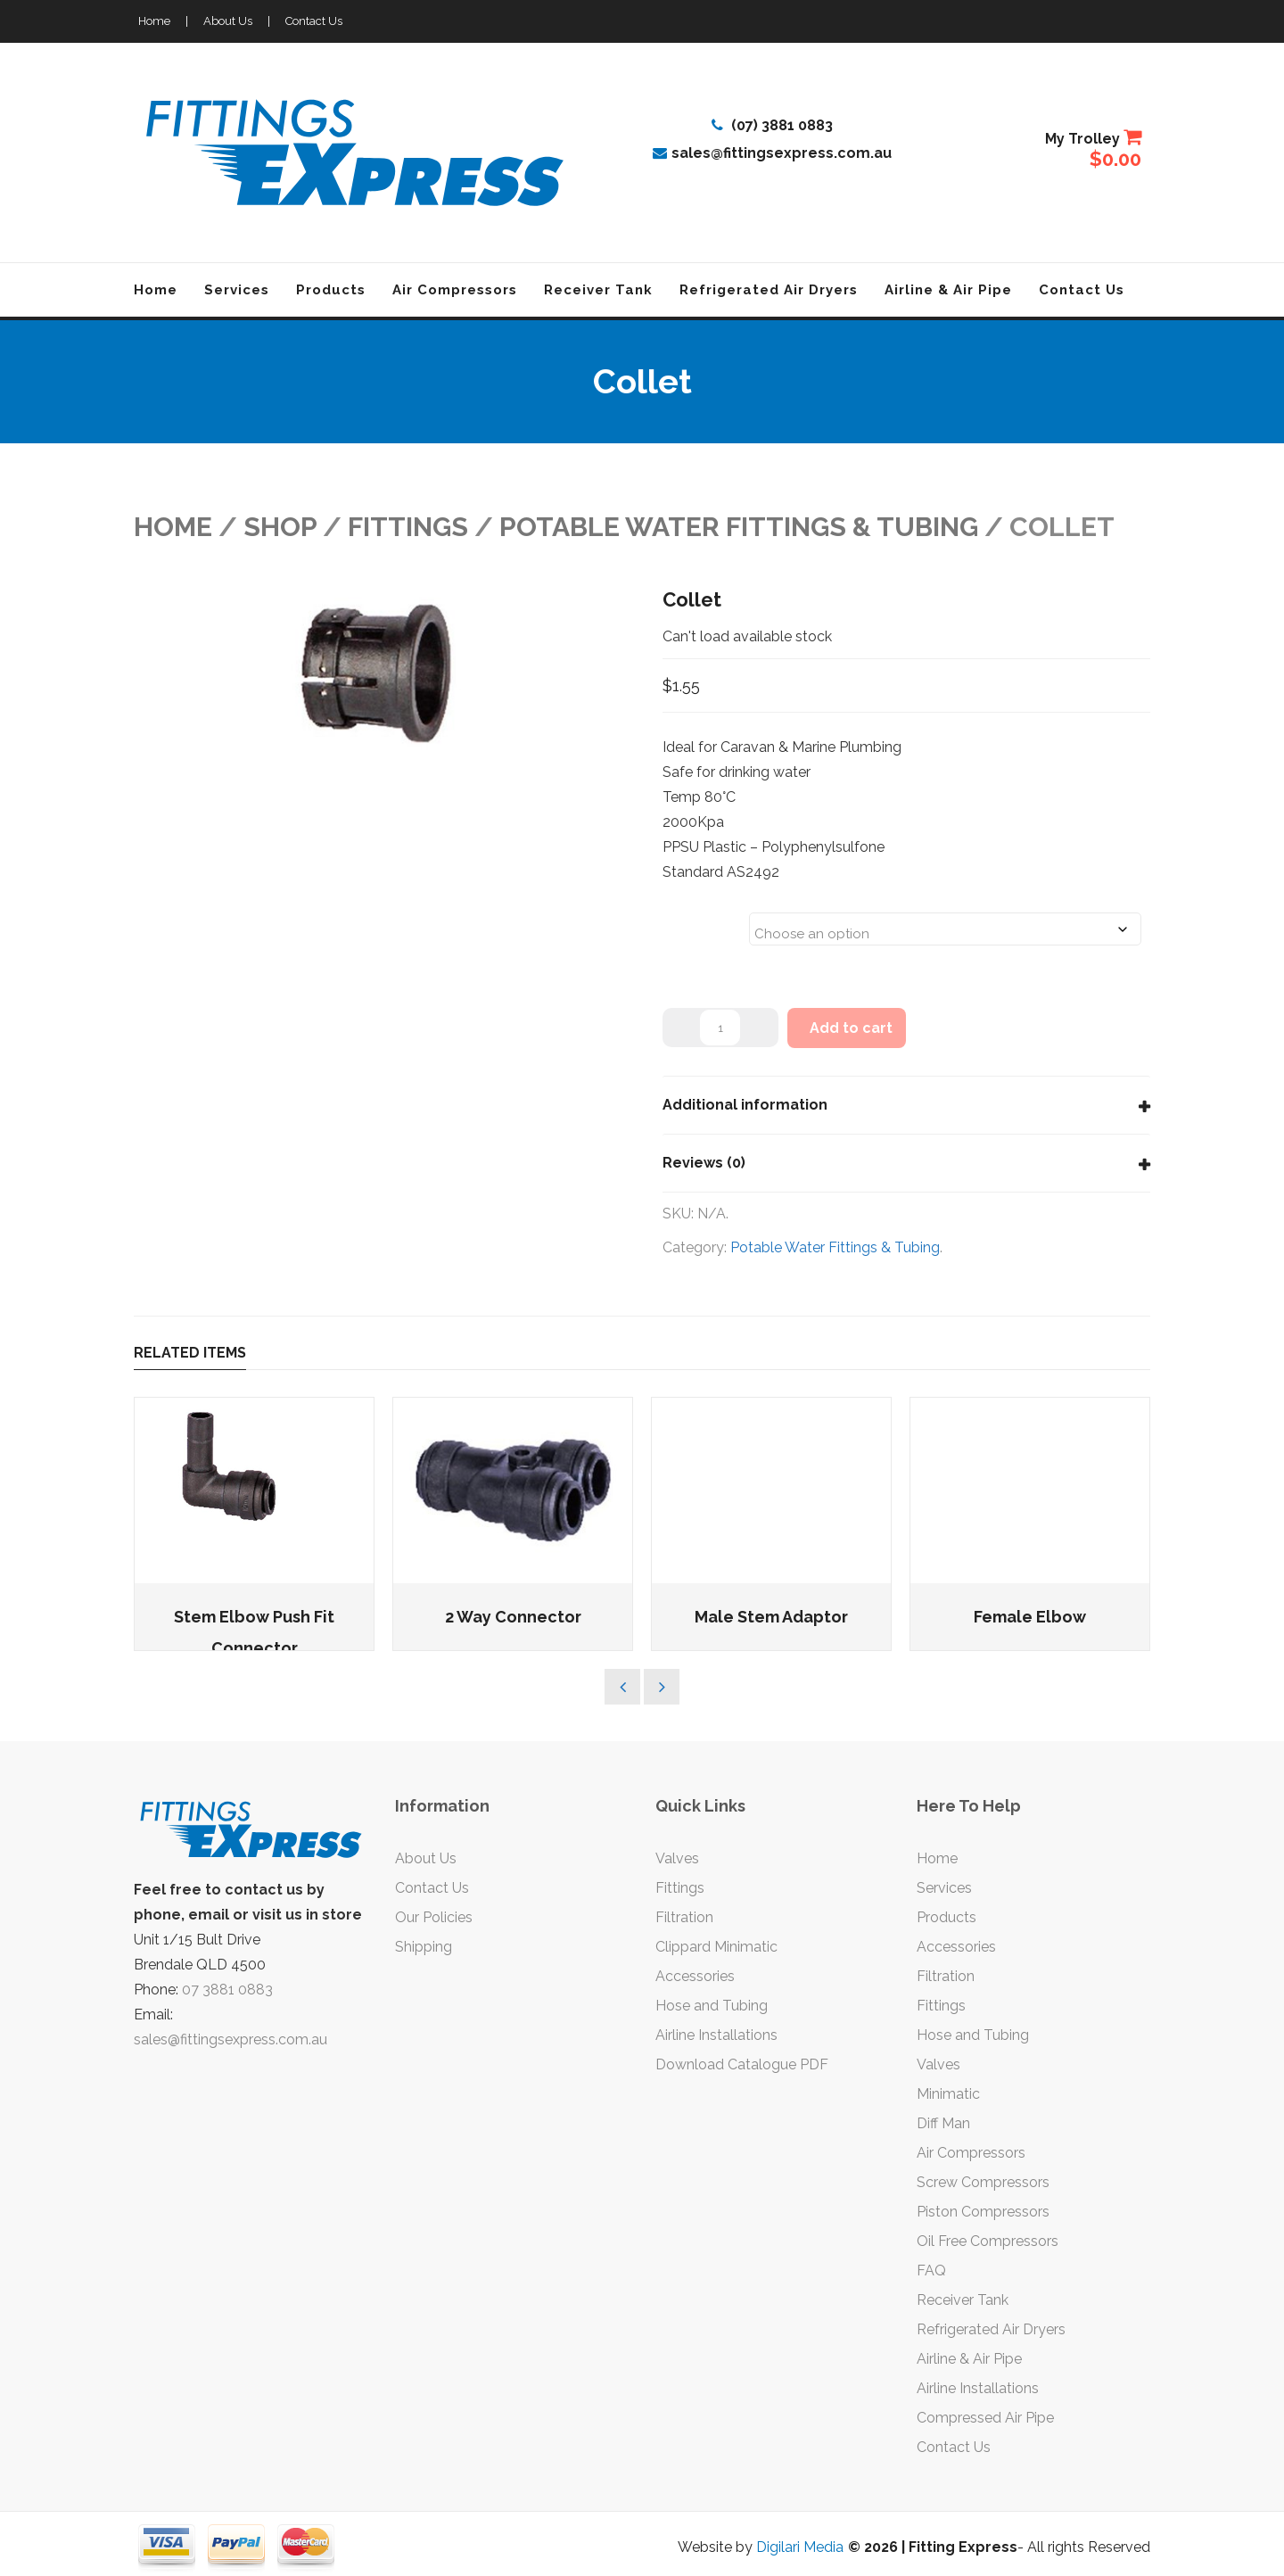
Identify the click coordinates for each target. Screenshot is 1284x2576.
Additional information (745, 1104)
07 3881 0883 (227, 1989)
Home (154, 21)
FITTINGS (408, 526)
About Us (227, 21)
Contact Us (313, 21)
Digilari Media (800, 2547)
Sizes (685, 918)
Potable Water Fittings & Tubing (738, 526)
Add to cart (851, 1028)
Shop (280, 526)
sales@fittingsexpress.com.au (772, 152)
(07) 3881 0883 (772, 125)
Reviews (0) (704, 1162)
